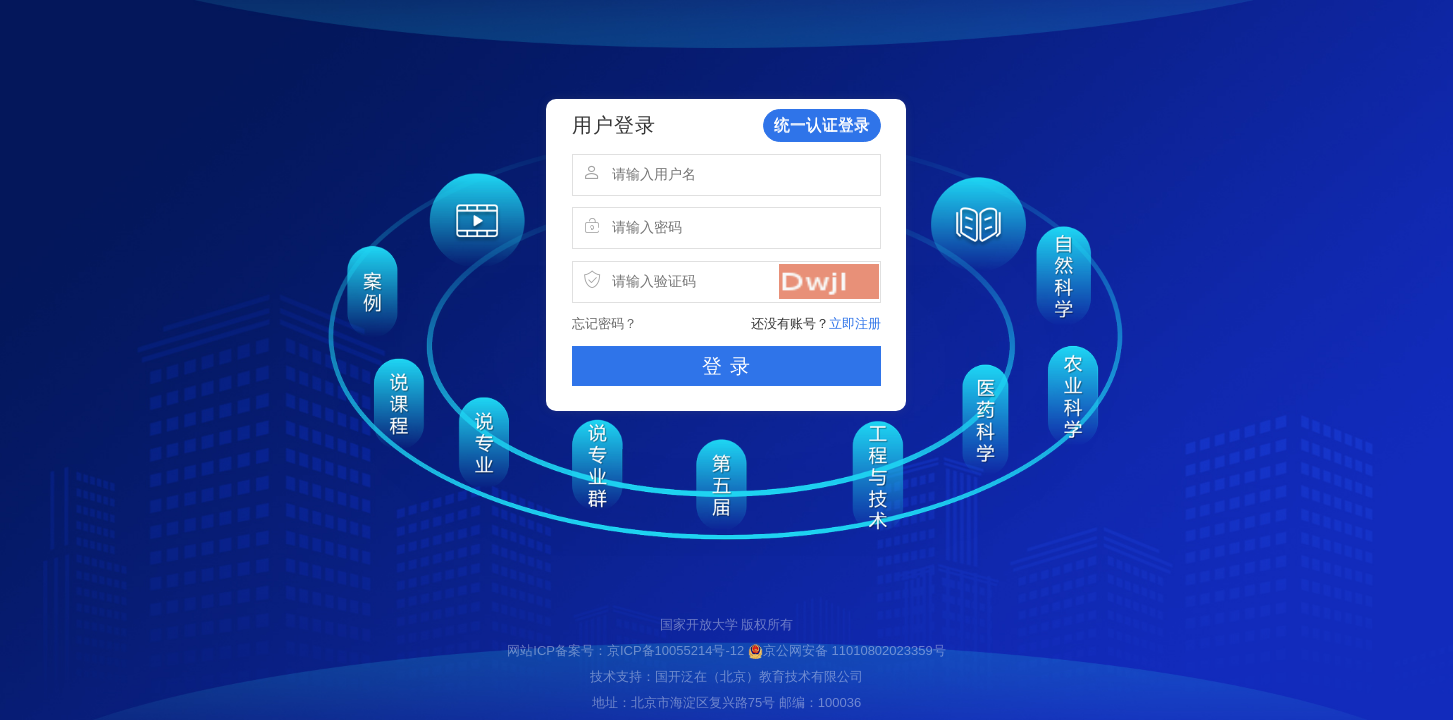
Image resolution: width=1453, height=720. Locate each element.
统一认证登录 (822, 124)
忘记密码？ (604, 323)
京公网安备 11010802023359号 (847, 650)
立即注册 (855, 323)
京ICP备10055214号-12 (675, 650)
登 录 (726, 366)
